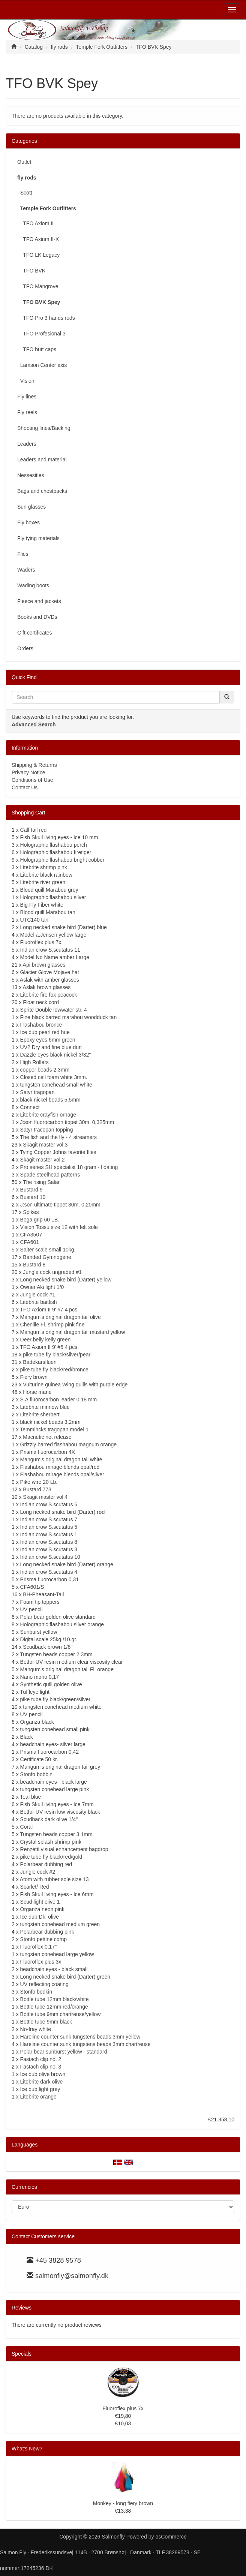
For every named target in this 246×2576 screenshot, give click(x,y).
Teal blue (30, 1797)
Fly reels (27, 412)
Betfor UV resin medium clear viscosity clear (71, 1662)
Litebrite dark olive (41, 2082)
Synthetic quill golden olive (51, 1684)
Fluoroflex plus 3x (41, 1962)
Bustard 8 (34, 1265)
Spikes (31, 1212)
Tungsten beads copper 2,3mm (56, 1654)
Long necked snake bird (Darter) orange (66, 1564)
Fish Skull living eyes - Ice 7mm (57, 1804)
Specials (22, 2354)
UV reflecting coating (44, 1984)
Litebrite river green (43, 882)
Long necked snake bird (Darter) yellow (66, 1280)
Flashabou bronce (41, 1025)
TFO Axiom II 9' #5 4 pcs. (49, 1347)
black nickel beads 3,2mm (50, 1422)
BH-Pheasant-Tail (43, 1594)
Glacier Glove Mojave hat (49, 972)
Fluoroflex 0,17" (38, 1947)
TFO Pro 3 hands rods (46, 318)
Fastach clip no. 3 (41, 2067)
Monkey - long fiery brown (123, 2503)
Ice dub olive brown (43, 2074)
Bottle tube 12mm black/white (54, 1999)
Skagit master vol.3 (45, 1145)
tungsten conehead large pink (54, 1789)
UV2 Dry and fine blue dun (51, 1047)
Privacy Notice (28, 772)
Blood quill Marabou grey (49, 890)
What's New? (27, 2449)
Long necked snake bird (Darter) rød (62, 1512)
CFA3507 (31, 1235)
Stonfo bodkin (36, 1992)
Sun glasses (31, 507)
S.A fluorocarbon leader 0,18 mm (58, 1400)
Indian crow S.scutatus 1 (49, 1534)
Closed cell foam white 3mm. (53, 1077)
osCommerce (170, 2537)
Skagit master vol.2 (42, 1160)
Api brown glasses (44, 965)
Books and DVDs (37, 617)
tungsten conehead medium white (62, 1707)
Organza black (37, 1722)
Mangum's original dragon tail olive (60, 1317)
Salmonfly (113, 2537)
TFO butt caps (36, 349)
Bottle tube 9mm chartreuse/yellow (60, 2014)
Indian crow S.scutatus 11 (50, 950)
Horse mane (37, 1392)
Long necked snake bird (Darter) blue (63, 927)
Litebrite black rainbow (46, 875)
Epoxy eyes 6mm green (47, 1040)
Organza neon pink (42, 1909)
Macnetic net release (47, 1437)
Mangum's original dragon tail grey (60, 1767)
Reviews (22, 2308)
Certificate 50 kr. (39, 1759)
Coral (26, 1827)
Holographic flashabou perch (53, 845)
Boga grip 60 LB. (39, 1220)
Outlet (24, 162)
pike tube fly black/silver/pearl (57, 1355)
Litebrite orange (38, 2097)
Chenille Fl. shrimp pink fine (52, 1325)
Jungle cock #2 (37, 1872)
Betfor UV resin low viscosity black (60, 1812)
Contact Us (25, 787)
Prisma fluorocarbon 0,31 (49, 1579)
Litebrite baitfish (38, 1302)
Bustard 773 (37, 1489)
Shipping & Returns (34, 765)
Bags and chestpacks (42, 491)
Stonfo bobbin (36, 1774)
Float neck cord (41, 1002)
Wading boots (33, 585)
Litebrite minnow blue (45, 1407)
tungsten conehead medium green (60, 1924)
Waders (26, 570)
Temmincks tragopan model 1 (54, 1429)
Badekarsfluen (40, 1362)
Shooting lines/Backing (43, 428)
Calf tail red (33, 830)
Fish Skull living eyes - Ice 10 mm (59, 837)
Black (26, 1737)
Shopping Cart (28, 813)
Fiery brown (34, 1377)
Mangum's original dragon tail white (61, 1459)
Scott (24, 193)
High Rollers (34, 1062)
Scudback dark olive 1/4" (49, 1819)
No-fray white (35, 2029)
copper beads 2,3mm (45, 1070)
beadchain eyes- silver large (53, 1744)
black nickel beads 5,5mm (50, 1100)
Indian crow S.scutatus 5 (49, 1527)
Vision (25, 381)
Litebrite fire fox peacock (48, 995)
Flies (22, 554)
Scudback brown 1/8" (47, 1647)
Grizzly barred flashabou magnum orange (68, 1444)
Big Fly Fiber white (41, 905)
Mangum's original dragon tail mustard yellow (72, 1332)
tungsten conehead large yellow (57, 1954)
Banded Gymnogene (47, 1257)
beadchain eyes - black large (53, 1782)
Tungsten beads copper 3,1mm (56, 1834)
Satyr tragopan (37, 1092)
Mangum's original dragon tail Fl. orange (67, 1669)
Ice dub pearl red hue (45, 1032)
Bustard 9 (31, 1190)
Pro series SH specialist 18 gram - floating (69, 1167)
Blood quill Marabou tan (47, 912)
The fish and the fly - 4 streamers (58, 1137)
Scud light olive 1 (40, 1902)
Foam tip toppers (40, 1602)
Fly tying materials (38, 538)
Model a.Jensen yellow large (53, 935)
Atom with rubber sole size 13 (54, 1879)
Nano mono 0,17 (39, 1677)
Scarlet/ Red (34, 1887)
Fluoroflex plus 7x (41, 942)
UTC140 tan (34, 920)
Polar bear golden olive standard (58, 1617)
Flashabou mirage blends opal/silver (62, 1474)
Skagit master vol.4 (45, 1497)
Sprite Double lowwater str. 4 (53, 1010)
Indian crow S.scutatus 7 (49, 1519)
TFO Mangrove (37, 286)
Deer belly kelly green (45, 1340)
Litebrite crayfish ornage (48, 1115)
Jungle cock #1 (37, 1295)
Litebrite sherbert (40, 1414)
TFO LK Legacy (38, 255)
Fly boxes (28, 522)
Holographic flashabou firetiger (56, 852)
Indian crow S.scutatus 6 (49, 1504)
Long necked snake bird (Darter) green (65, 1977)
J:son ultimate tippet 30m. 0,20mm (60, 1205)
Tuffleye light (35, 1692)
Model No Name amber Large (54, 957)
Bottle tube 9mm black (46, 2022)
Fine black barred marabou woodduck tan (68, 1017)
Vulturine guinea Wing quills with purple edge (75, 1385)
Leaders (26, 444)
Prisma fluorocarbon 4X (47, 1452)
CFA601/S (32, 1587)
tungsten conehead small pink (55, 1729)
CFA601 (29, 1242)
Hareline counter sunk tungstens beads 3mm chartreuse (85, 2044)
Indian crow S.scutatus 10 (50, 1557)
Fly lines (26, 397)
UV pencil (31, 1609)
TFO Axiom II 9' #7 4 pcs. (49, 1310)
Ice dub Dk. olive (39, 1917)
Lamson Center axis (42, 365)
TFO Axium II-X (38, 239)
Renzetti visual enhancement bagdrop (64, 1849)
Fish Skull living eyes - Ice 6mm (57, 1894)
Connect (30, 1107)
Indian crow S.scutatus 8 (49, 1542)
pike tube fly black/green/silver (55, 1699)
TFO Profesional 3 (41, 334)
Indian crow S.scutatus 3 (49, 1549)
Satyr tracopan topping (46, 1130)
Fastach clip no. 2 (41, 2059)
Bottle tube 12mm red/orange (54, 2007)
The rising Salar (41, 1182)
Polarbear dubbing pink (47, 1932)
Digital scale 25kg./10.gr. (49, 1639)
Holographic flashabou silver (53, 897)
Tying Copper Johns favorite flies (58, 1152)
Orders (25, 648)
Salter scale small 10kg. (48, 1250)
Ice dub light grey (40, 2089)
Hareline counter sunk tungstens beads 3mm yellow (80, 2037)
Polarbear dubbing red (46, 1864)
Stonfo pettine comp (43, 1939)
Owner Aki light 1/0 (42, 1287)
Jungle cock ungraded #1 (52, 1272)
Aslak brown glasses (47, 987)
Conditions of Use (32, 780)
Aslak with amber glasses (49, 980)
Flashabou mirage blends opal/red (60, 1467)
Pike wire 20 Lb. (39, 1482)
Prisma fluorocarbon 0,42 (49, 1752)
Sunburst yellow (38, 1632)
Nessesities (30, 475)
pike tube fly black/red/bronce (54, 1370)
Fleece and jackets (39, 601)
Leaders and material (42, 460)
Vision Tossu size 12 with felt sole (59, 1227)
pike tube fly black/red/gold (51, 1857)
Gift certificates (34, 633)
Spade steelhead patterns (50, 1175)
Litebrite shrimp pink (43, 867)
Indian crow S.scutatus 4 (49, 1572)
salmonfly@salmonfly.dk (71, 2276)
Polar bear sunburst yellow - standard (63, 2052)
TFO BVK (31, 271)
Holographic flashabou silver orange (62, 1624)
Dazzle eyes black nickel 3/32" (55, 1055)
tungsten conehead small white (56, 1085)
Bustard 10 (33, 1197)
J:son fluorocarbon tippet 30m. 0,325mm (67, 1122)
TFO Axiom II (35, 223)
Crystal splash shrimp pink (50, 1842)
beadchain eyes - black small (54, 1969)
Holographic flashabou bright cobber (62, 860)
